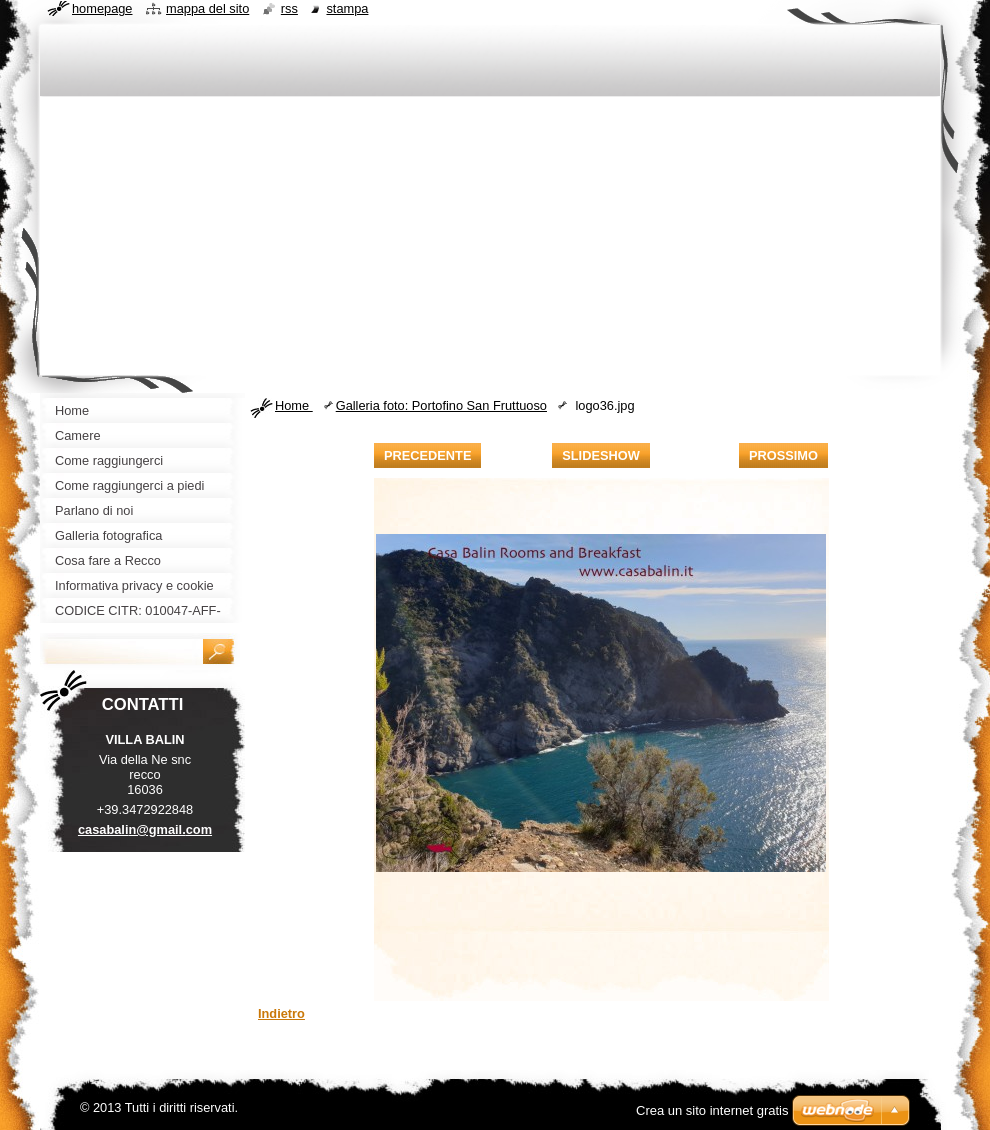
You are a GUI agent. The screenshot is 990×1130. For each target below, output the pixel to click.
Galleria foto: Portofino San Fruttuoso (441, 405)
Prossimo (783, 455)
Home (294, 405)
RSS (289, 8)
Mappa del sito (207, 8)
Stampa (347, 8)
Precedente (427, 455)
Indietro (281, 1013)
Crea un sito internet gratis (712, 1110)
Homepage (102, 8)
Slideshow (601, 455)
